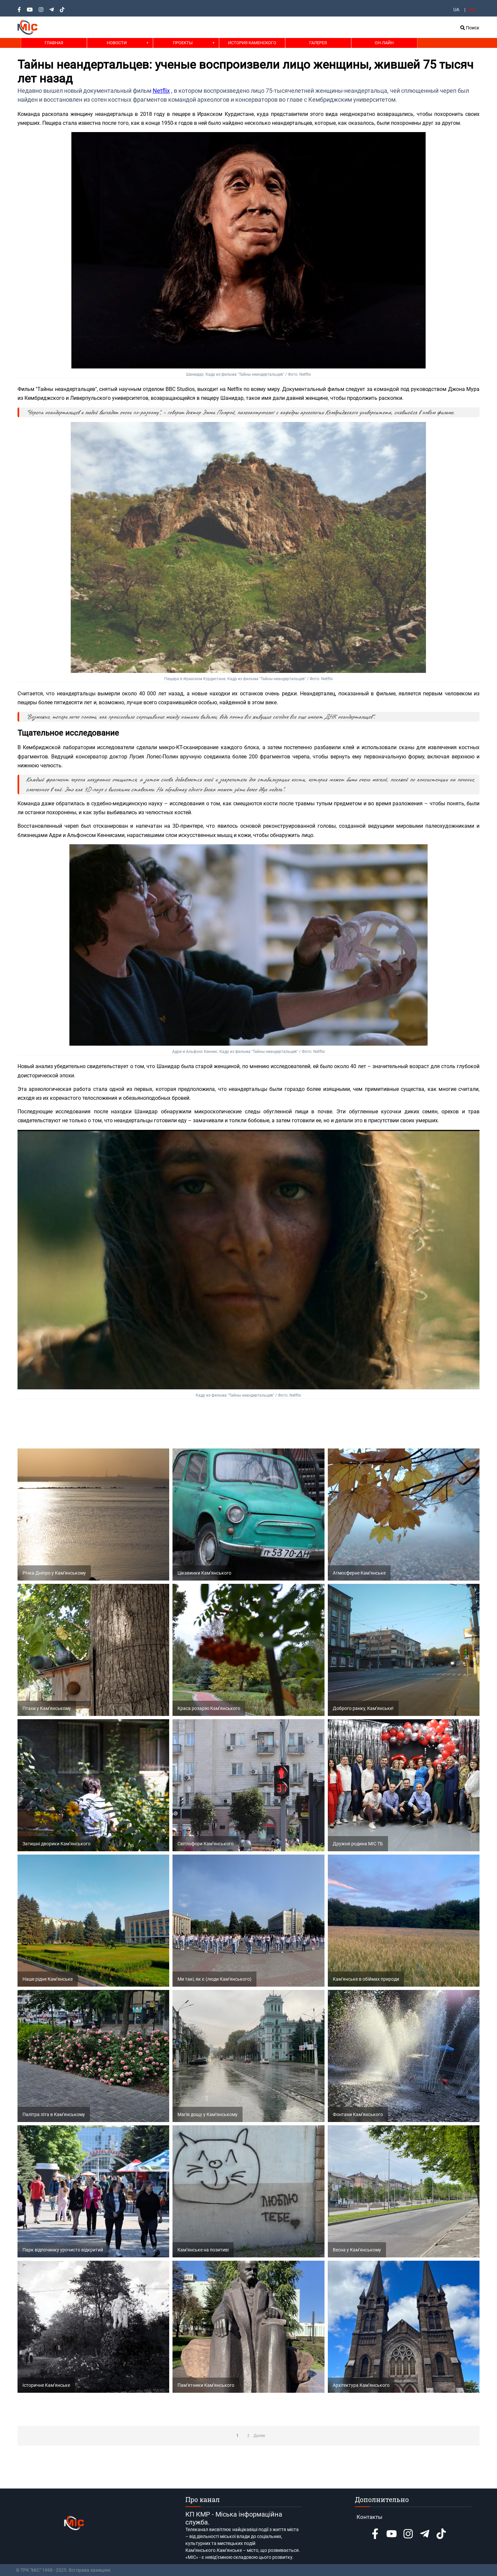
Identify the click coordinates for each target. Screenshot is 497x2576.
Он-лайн (384, 42)
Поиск (469, 27)
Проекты (183, 42)
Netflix (161, 90)
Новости (117, 42)
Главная (54, 42)
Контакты (369, 2517)
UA (456, 9)
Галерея (318, 42)
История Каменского (252, 42)
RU (472, 9)
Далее (259, 2435)
